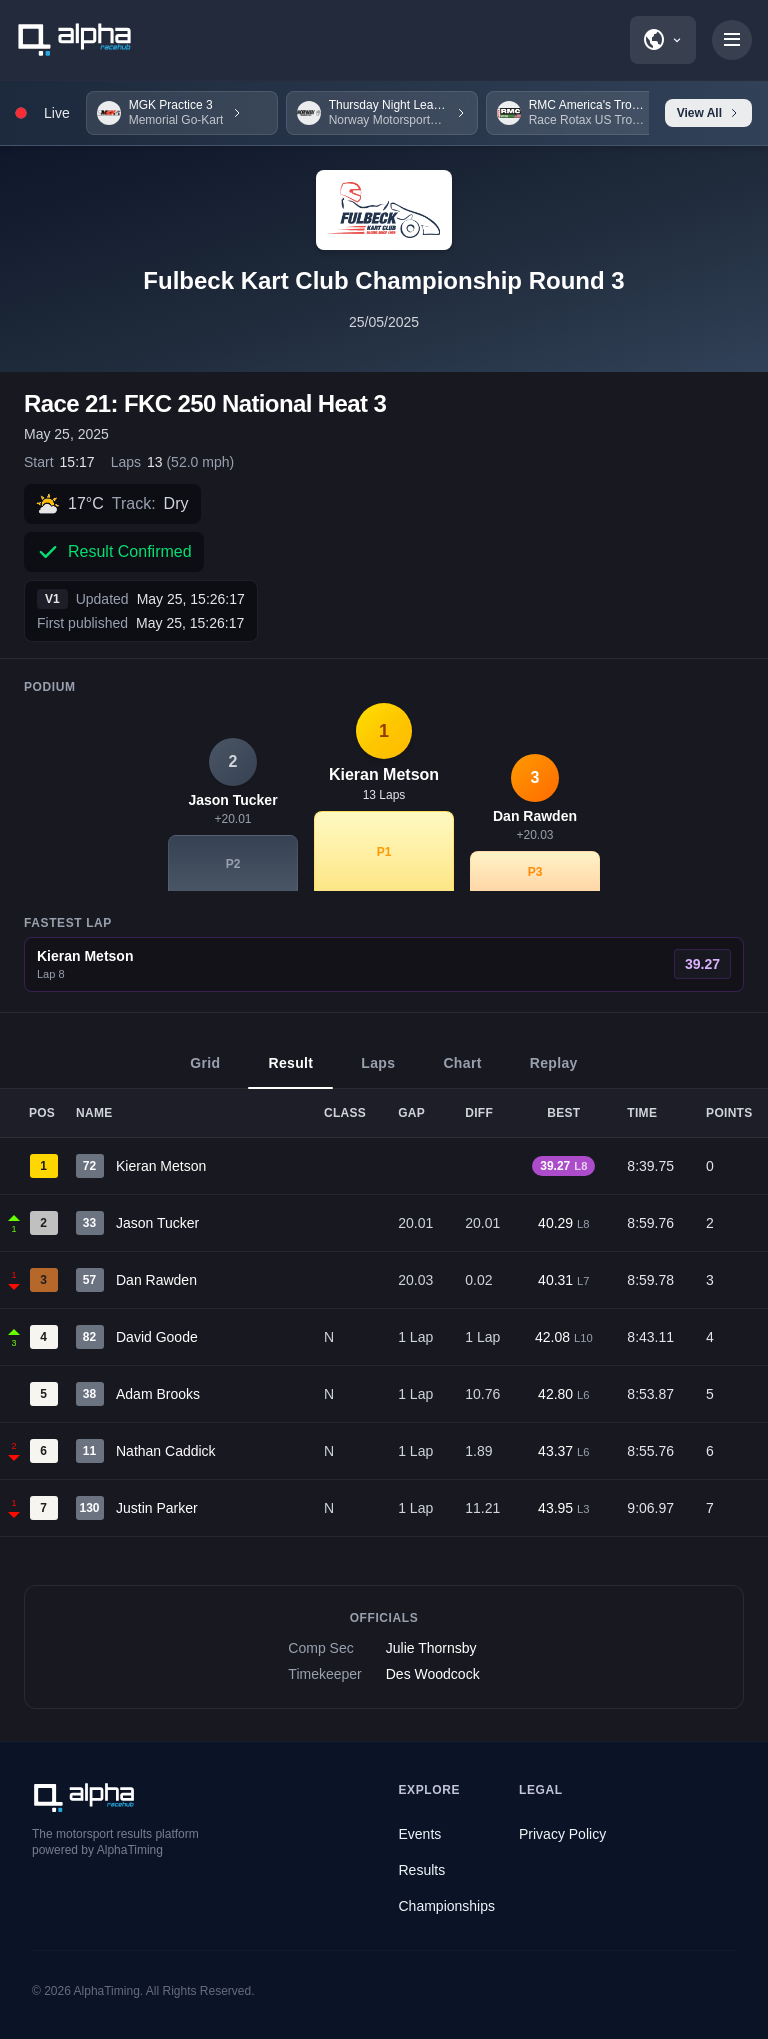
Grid (205, 1072)
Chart (462, 1072)
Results (422, 1870)
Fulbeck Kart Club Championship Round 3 (383, 280)
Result (290, 1072)
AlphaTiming (107, 1991)
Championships (447, 1906)
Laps (378, 1072)
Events (420, 1834)
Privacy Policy (562, 1834)
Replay (554, 1072)
